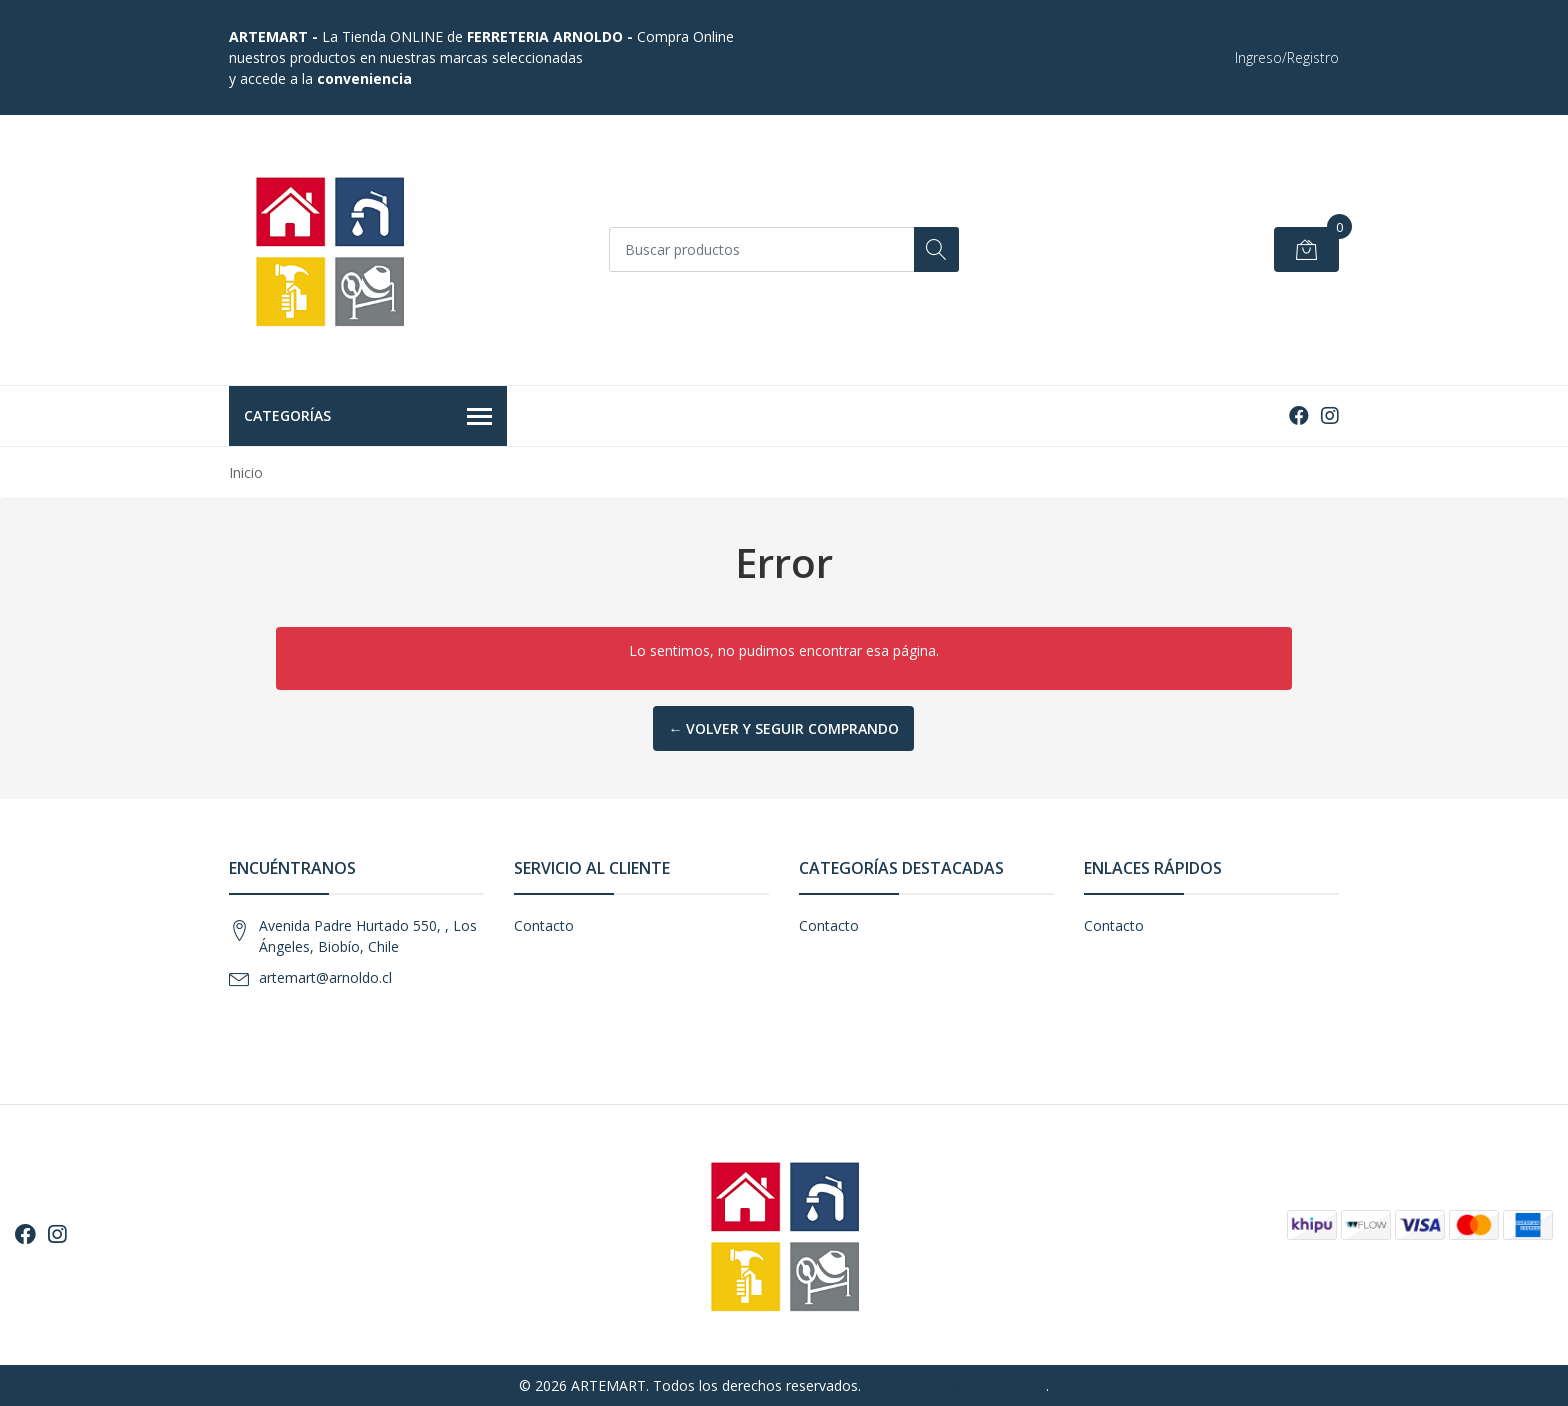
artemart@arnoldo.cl (325, 977)
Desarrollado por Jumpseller (955, 1385)
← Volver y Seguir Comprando (783, 728)
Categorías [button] (368, 417)
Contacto (544, 925)
